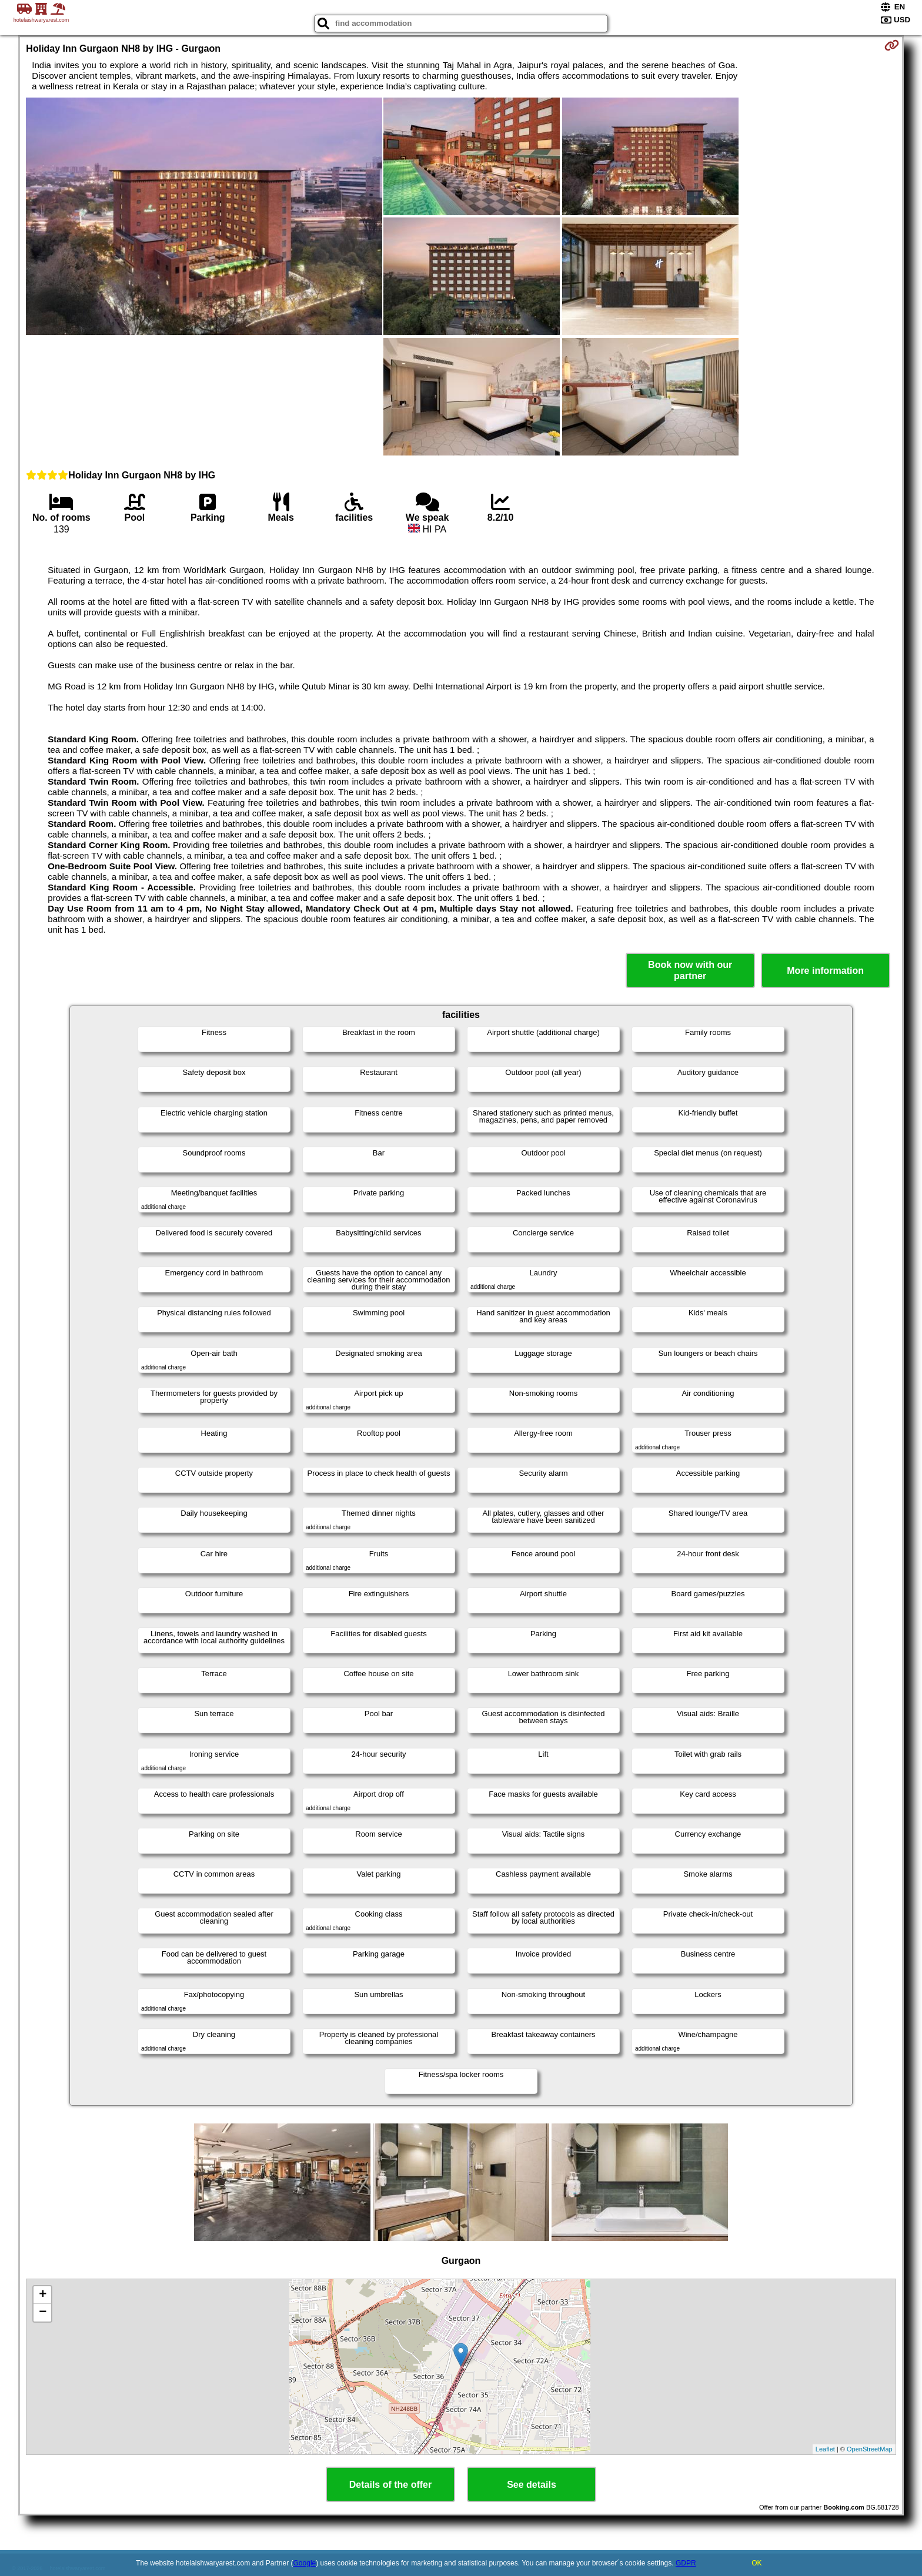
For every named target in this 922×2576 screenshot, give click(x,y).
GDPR (686, 2563)
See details (531, 2485)
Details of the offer (390, 2485)
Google (304, 2563)
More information (825, 971)
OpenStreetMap (870, 2449)
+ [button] (42, 2295)
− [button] (42, 2313)
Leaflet (825, 2449)
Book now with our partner (690, 970)
